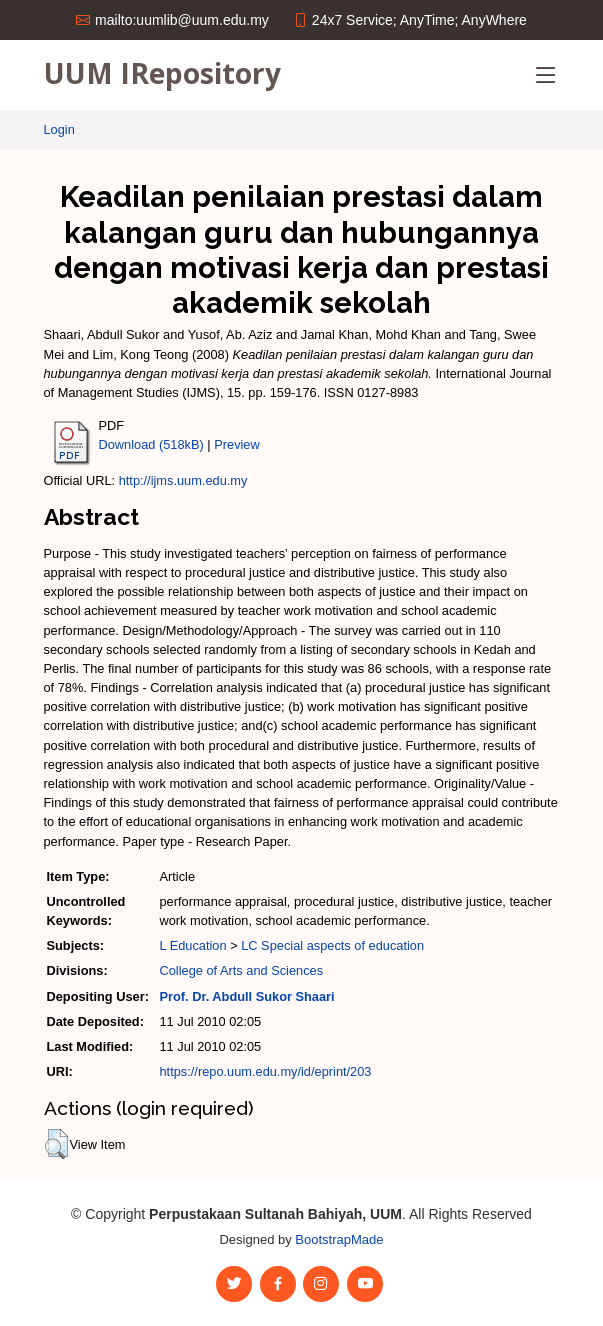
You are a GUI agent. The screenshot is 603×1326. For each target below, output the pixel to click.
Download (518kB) (151, 444)
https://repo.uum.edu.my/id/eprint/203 (265, 1071)
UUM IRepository (162, 73)
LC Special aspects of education (332, 945)
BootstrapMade (339, 1239)
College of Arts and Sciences (241, 970)
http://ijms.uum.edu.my (183, 480)
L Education (192, 945)
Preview (237, 444)
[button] (56, 1144)
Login (59, 129)
